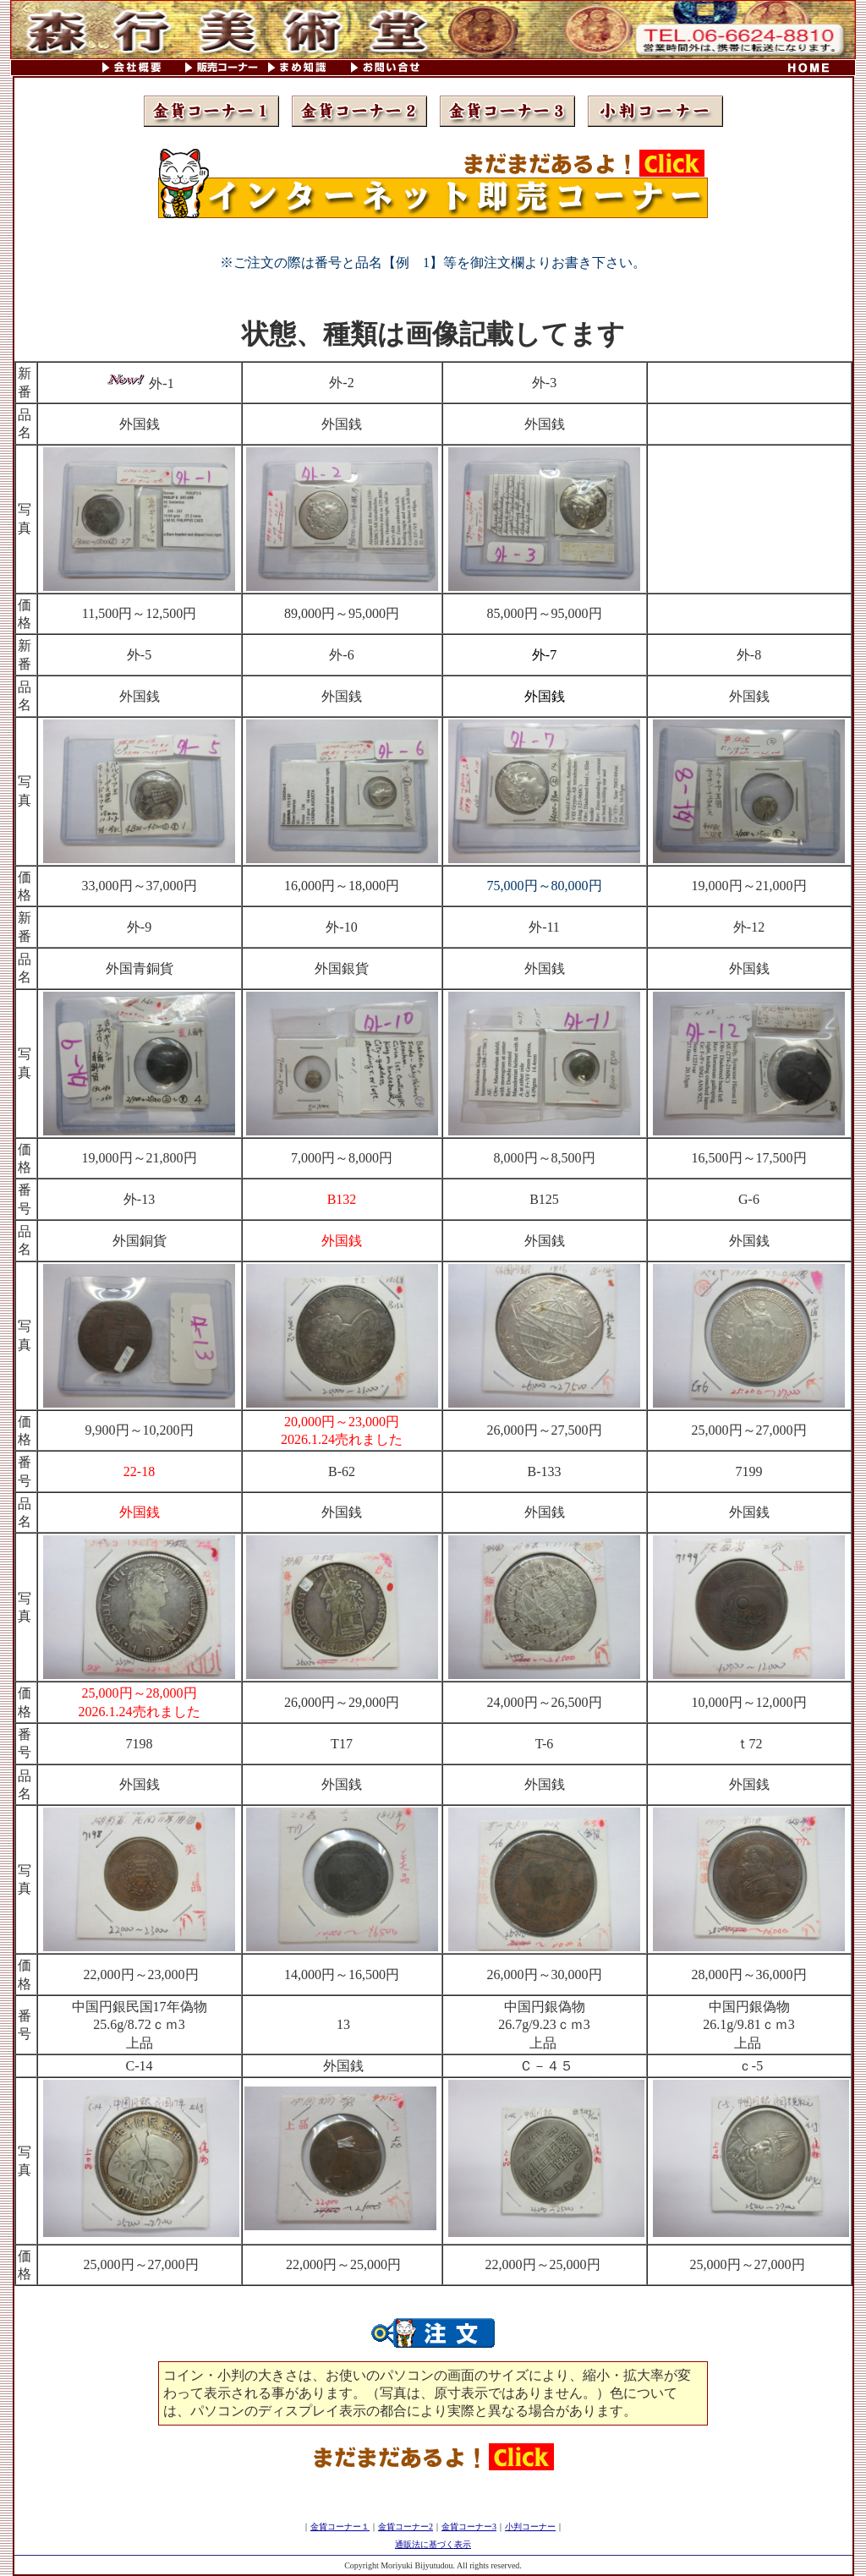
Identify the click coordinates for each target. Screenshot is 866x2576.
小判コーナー (530, 2526)
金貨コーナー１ (340, 2526)
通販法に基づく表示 (433, 2544)
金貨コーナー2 (405, 2526)
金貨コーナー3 (468, 2526)
